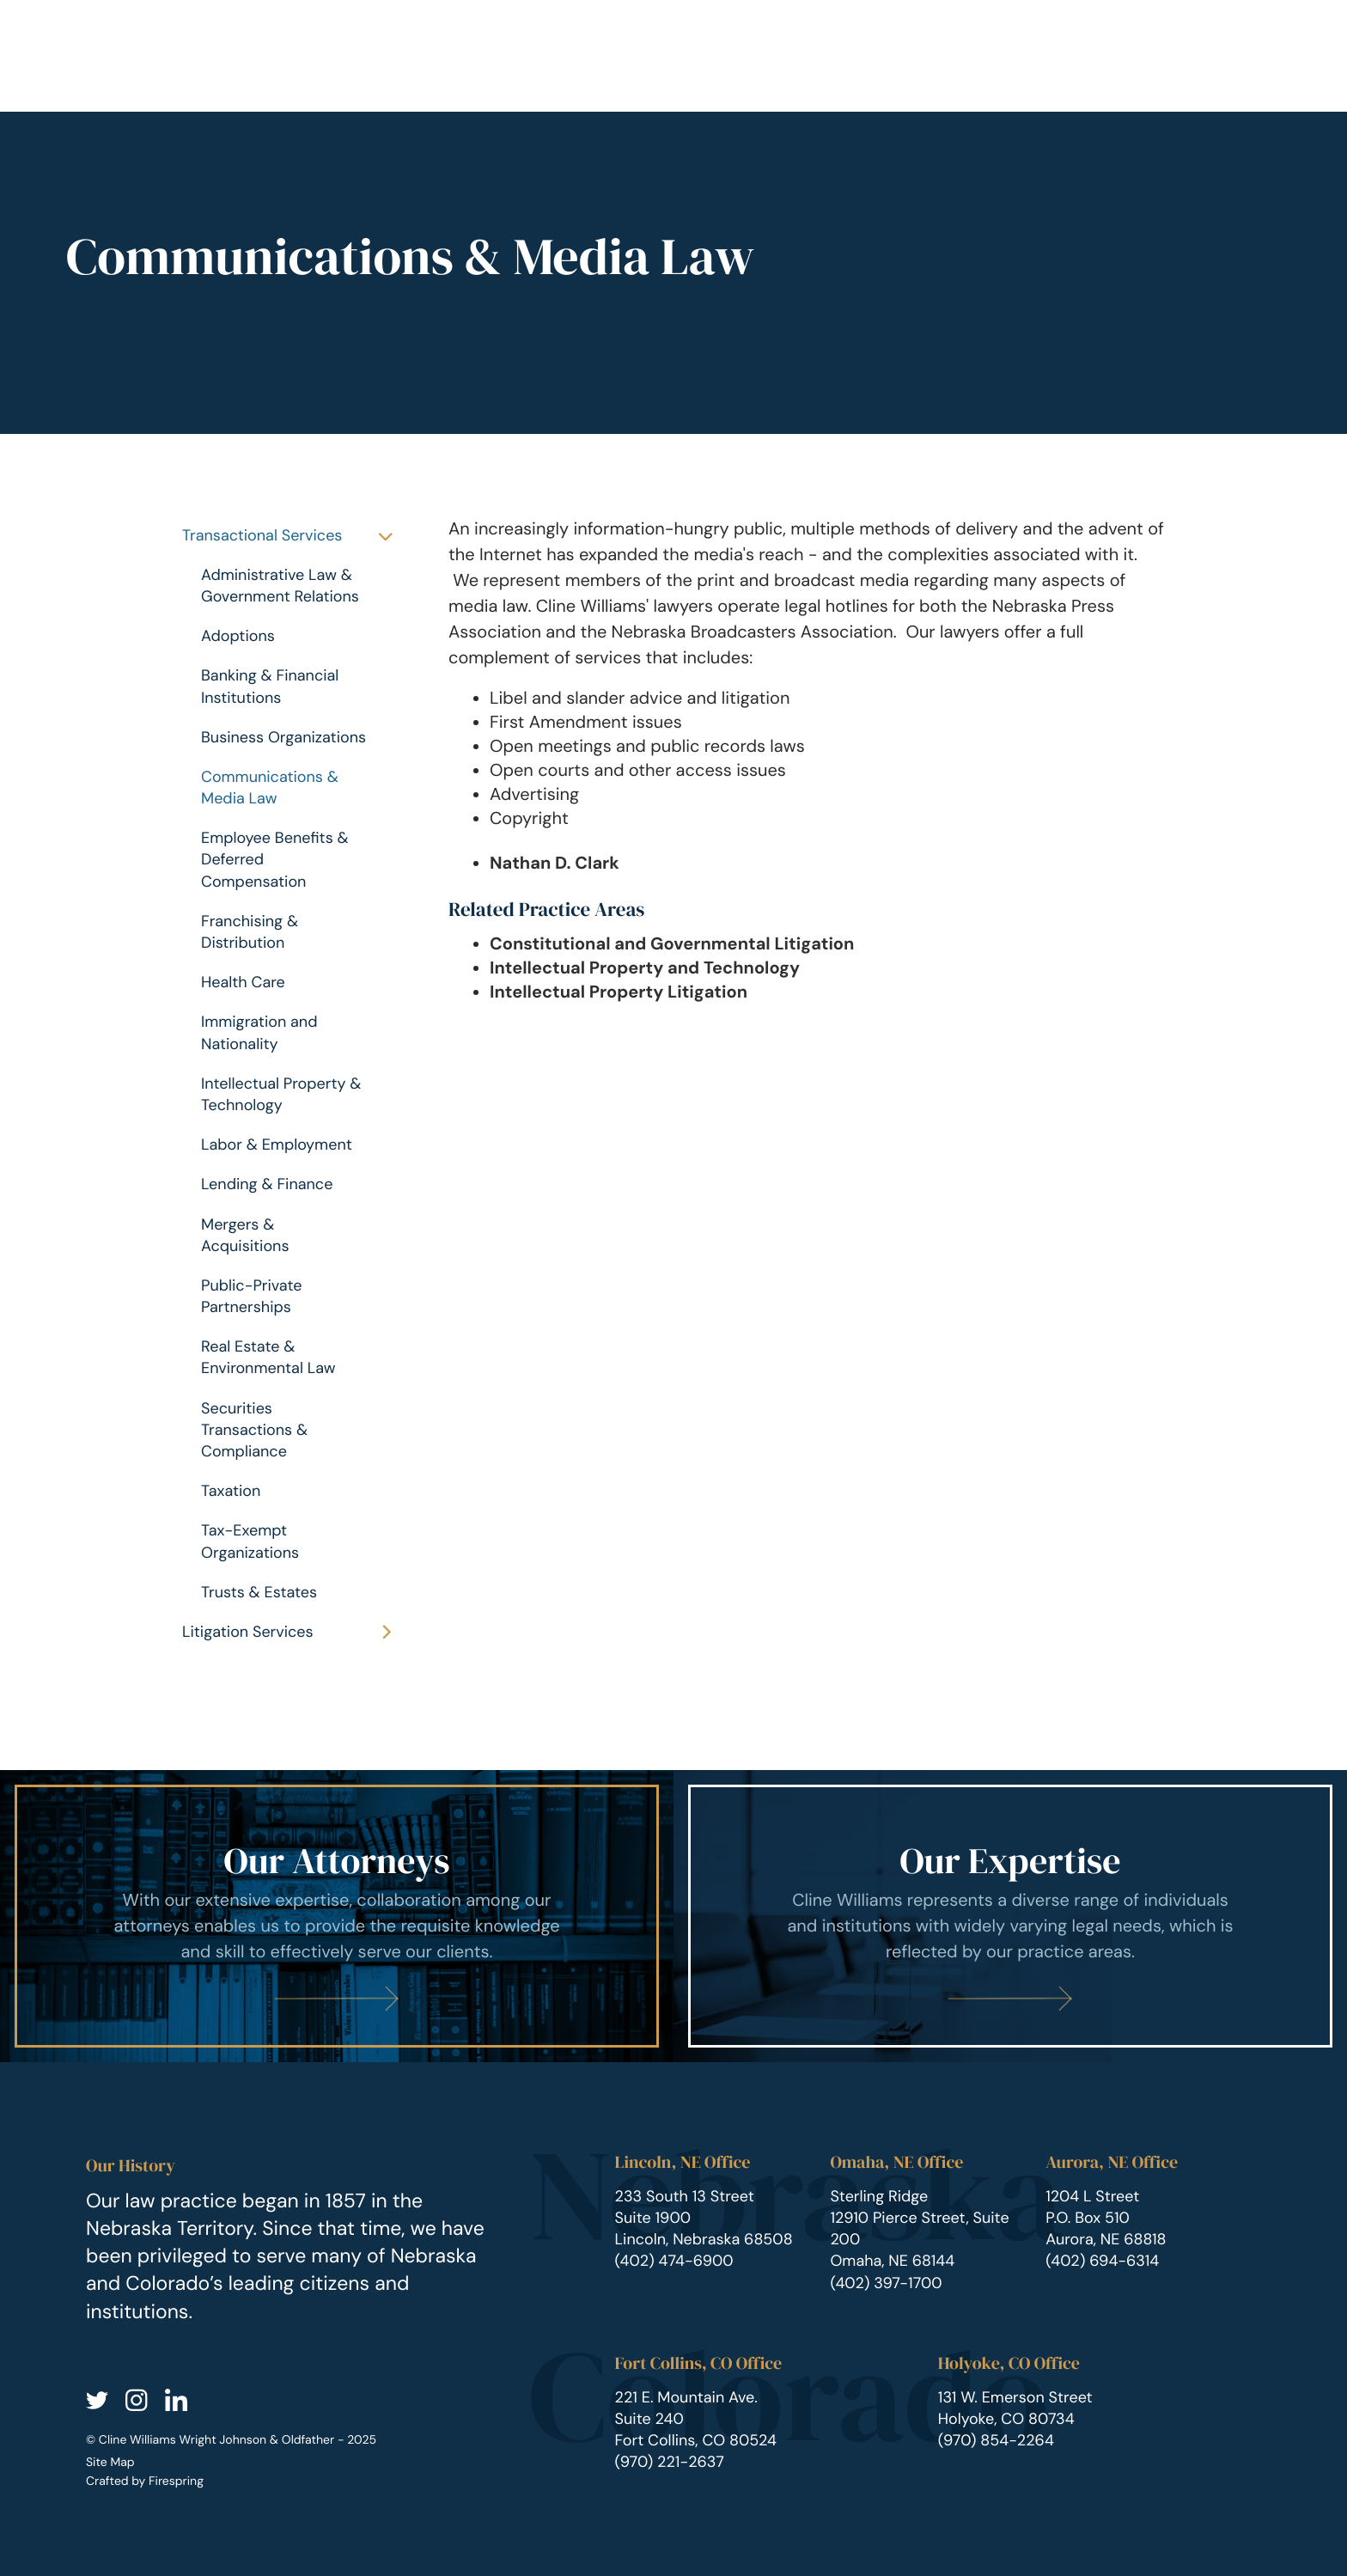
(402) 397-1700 (886, 2283)
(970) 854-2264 (996, 2440)
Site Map (110, 2462)
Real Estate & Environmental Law (268, 1357)
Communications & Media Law (269, 787)
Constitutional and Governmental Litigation (672, 944)
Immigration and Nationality (259, 1032)
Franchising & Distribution (249, 932)
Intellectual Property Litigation (618, 992)
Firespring (176, 2481)
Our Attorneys (337, 1861)
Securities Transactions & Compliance (254, 1430)
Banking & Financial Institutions (269, 686)
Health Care (243, 982)
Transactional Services (294, 535)
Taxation (230, 1490)
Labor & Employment (276, 1144)
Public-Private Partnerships (251, 1296)
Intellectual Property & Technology (281, 1094)
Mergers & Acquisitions (245, 1235)
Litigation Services (294, 1632)
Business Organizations (283, 737)
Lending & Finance (266, 1184)
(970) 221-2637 (669, 2461)
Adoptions (238, 636)
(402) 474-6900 (674, 2260)
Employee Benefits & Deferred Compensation (275, 859)
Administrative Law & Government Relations (280, 586)
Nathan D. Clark (554, 863)
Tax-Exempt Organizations (250, 1541)
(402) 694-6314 (1102, 2260)
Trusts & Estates (259, 1592)
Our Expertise (1009, 1861)
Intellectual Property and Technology (645, 968)
